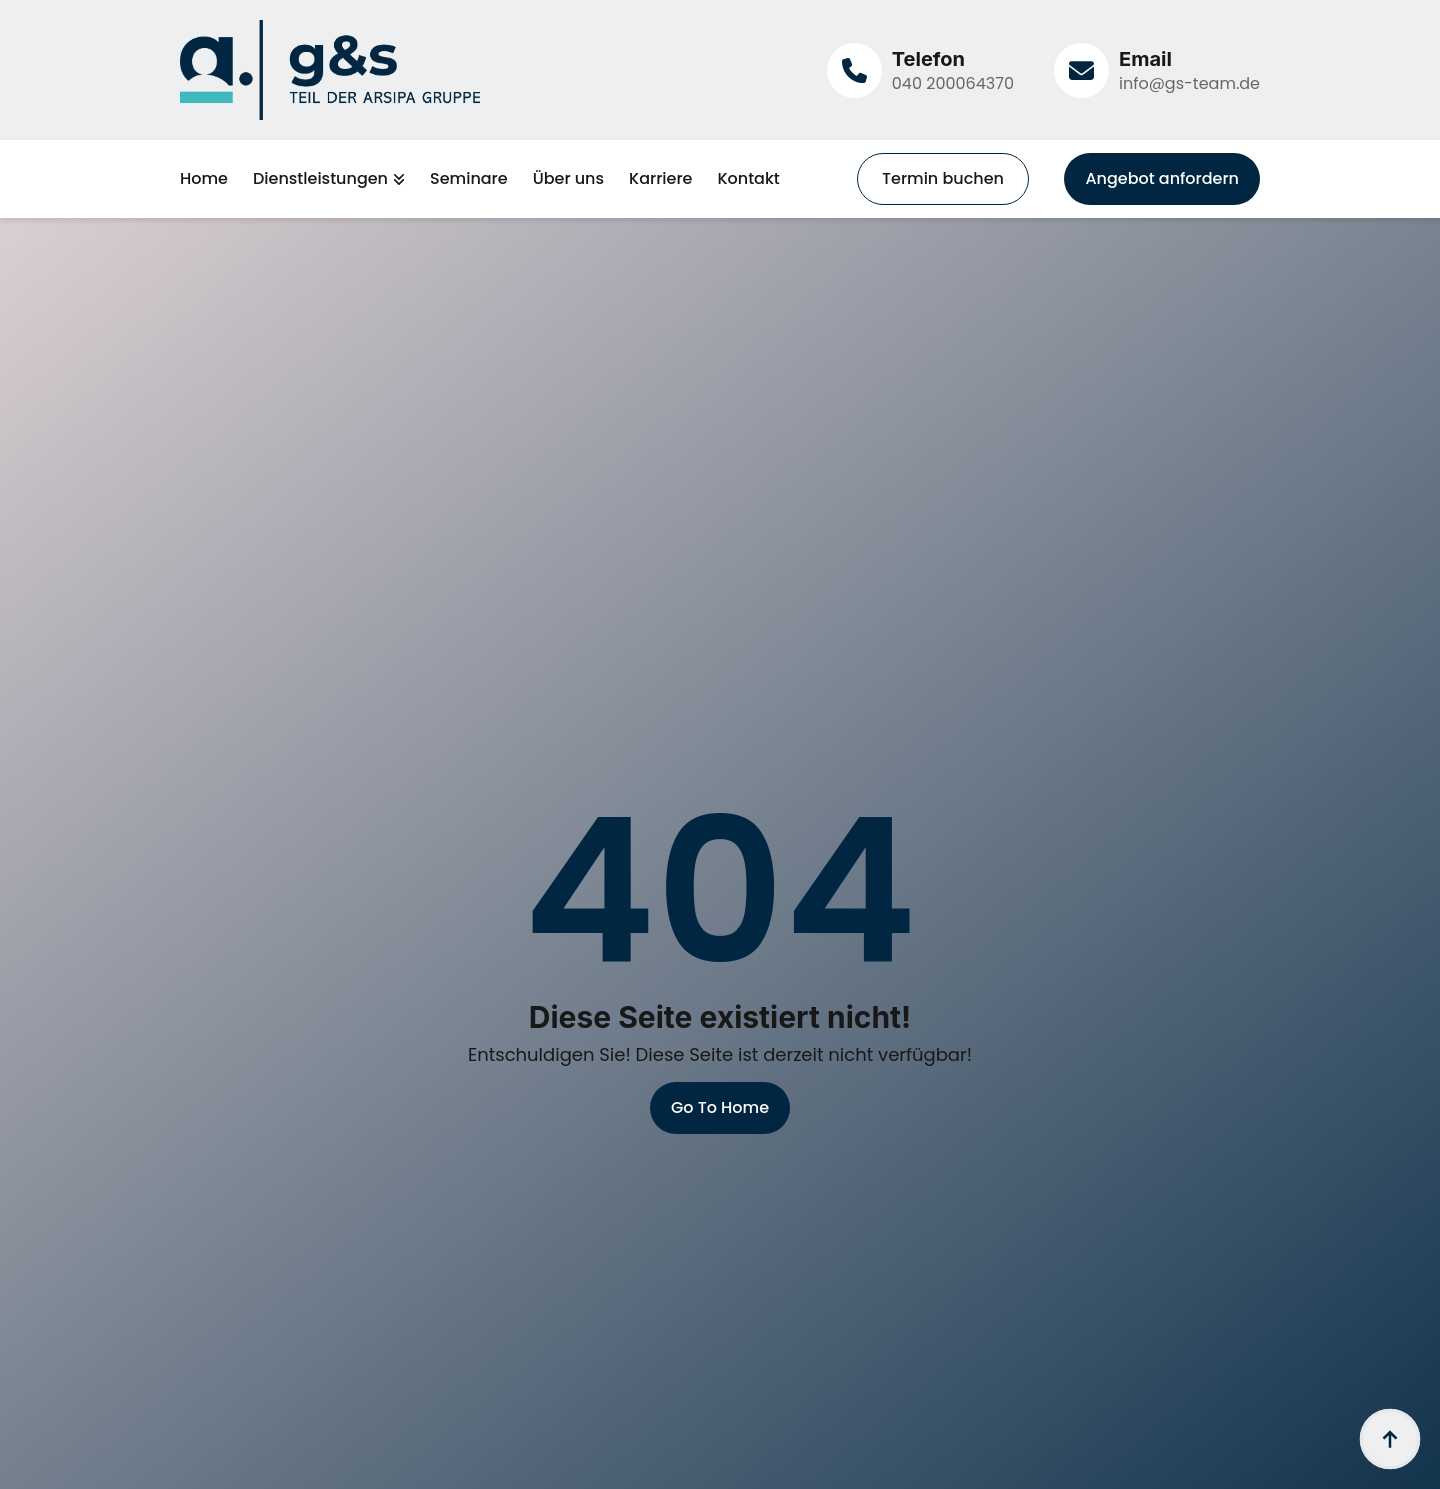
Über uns (568, 179)
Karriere (660, 179)
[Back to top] (1390, 1439)
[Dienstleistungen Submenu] (396, 179)
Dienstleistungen (320, 179)
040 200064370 (953, 83)
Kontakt (748, 179)
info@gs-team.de (1189, 83)
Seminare (469, 179)
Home (204, 179)
